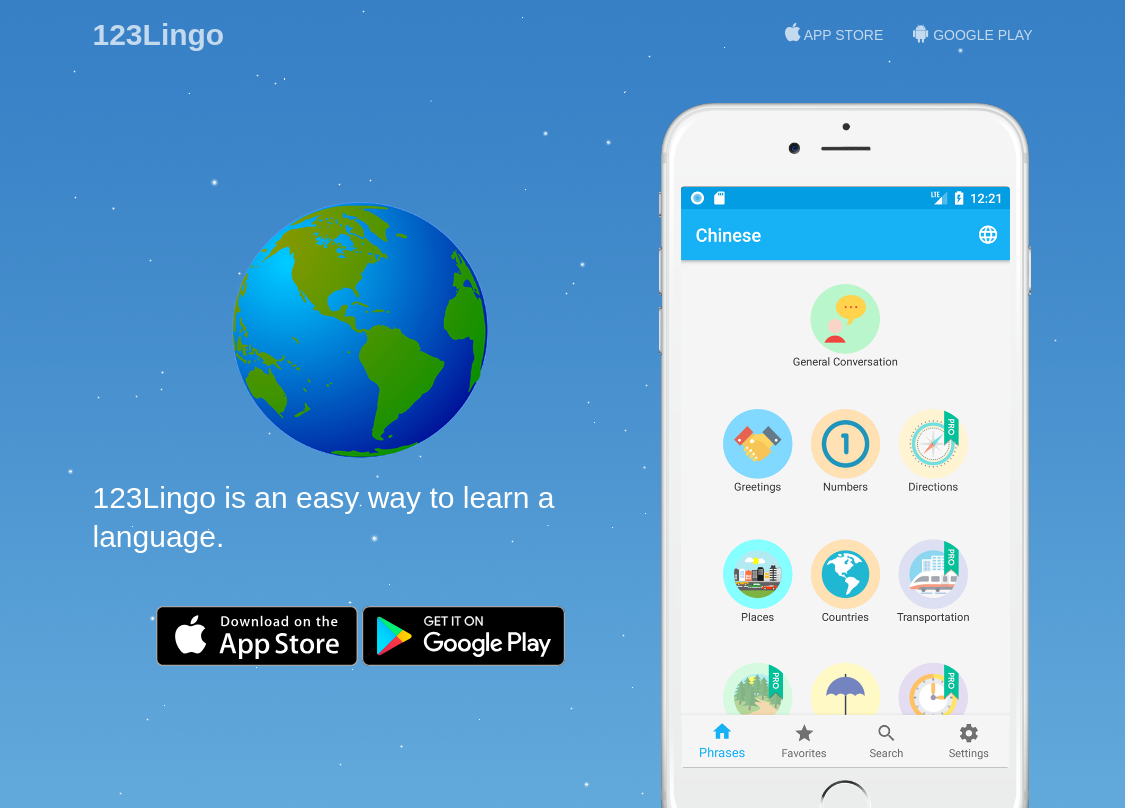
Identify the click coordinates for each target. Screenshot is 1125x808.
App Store (834, 33)
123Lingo (159, 34)
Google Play (972, 33)
